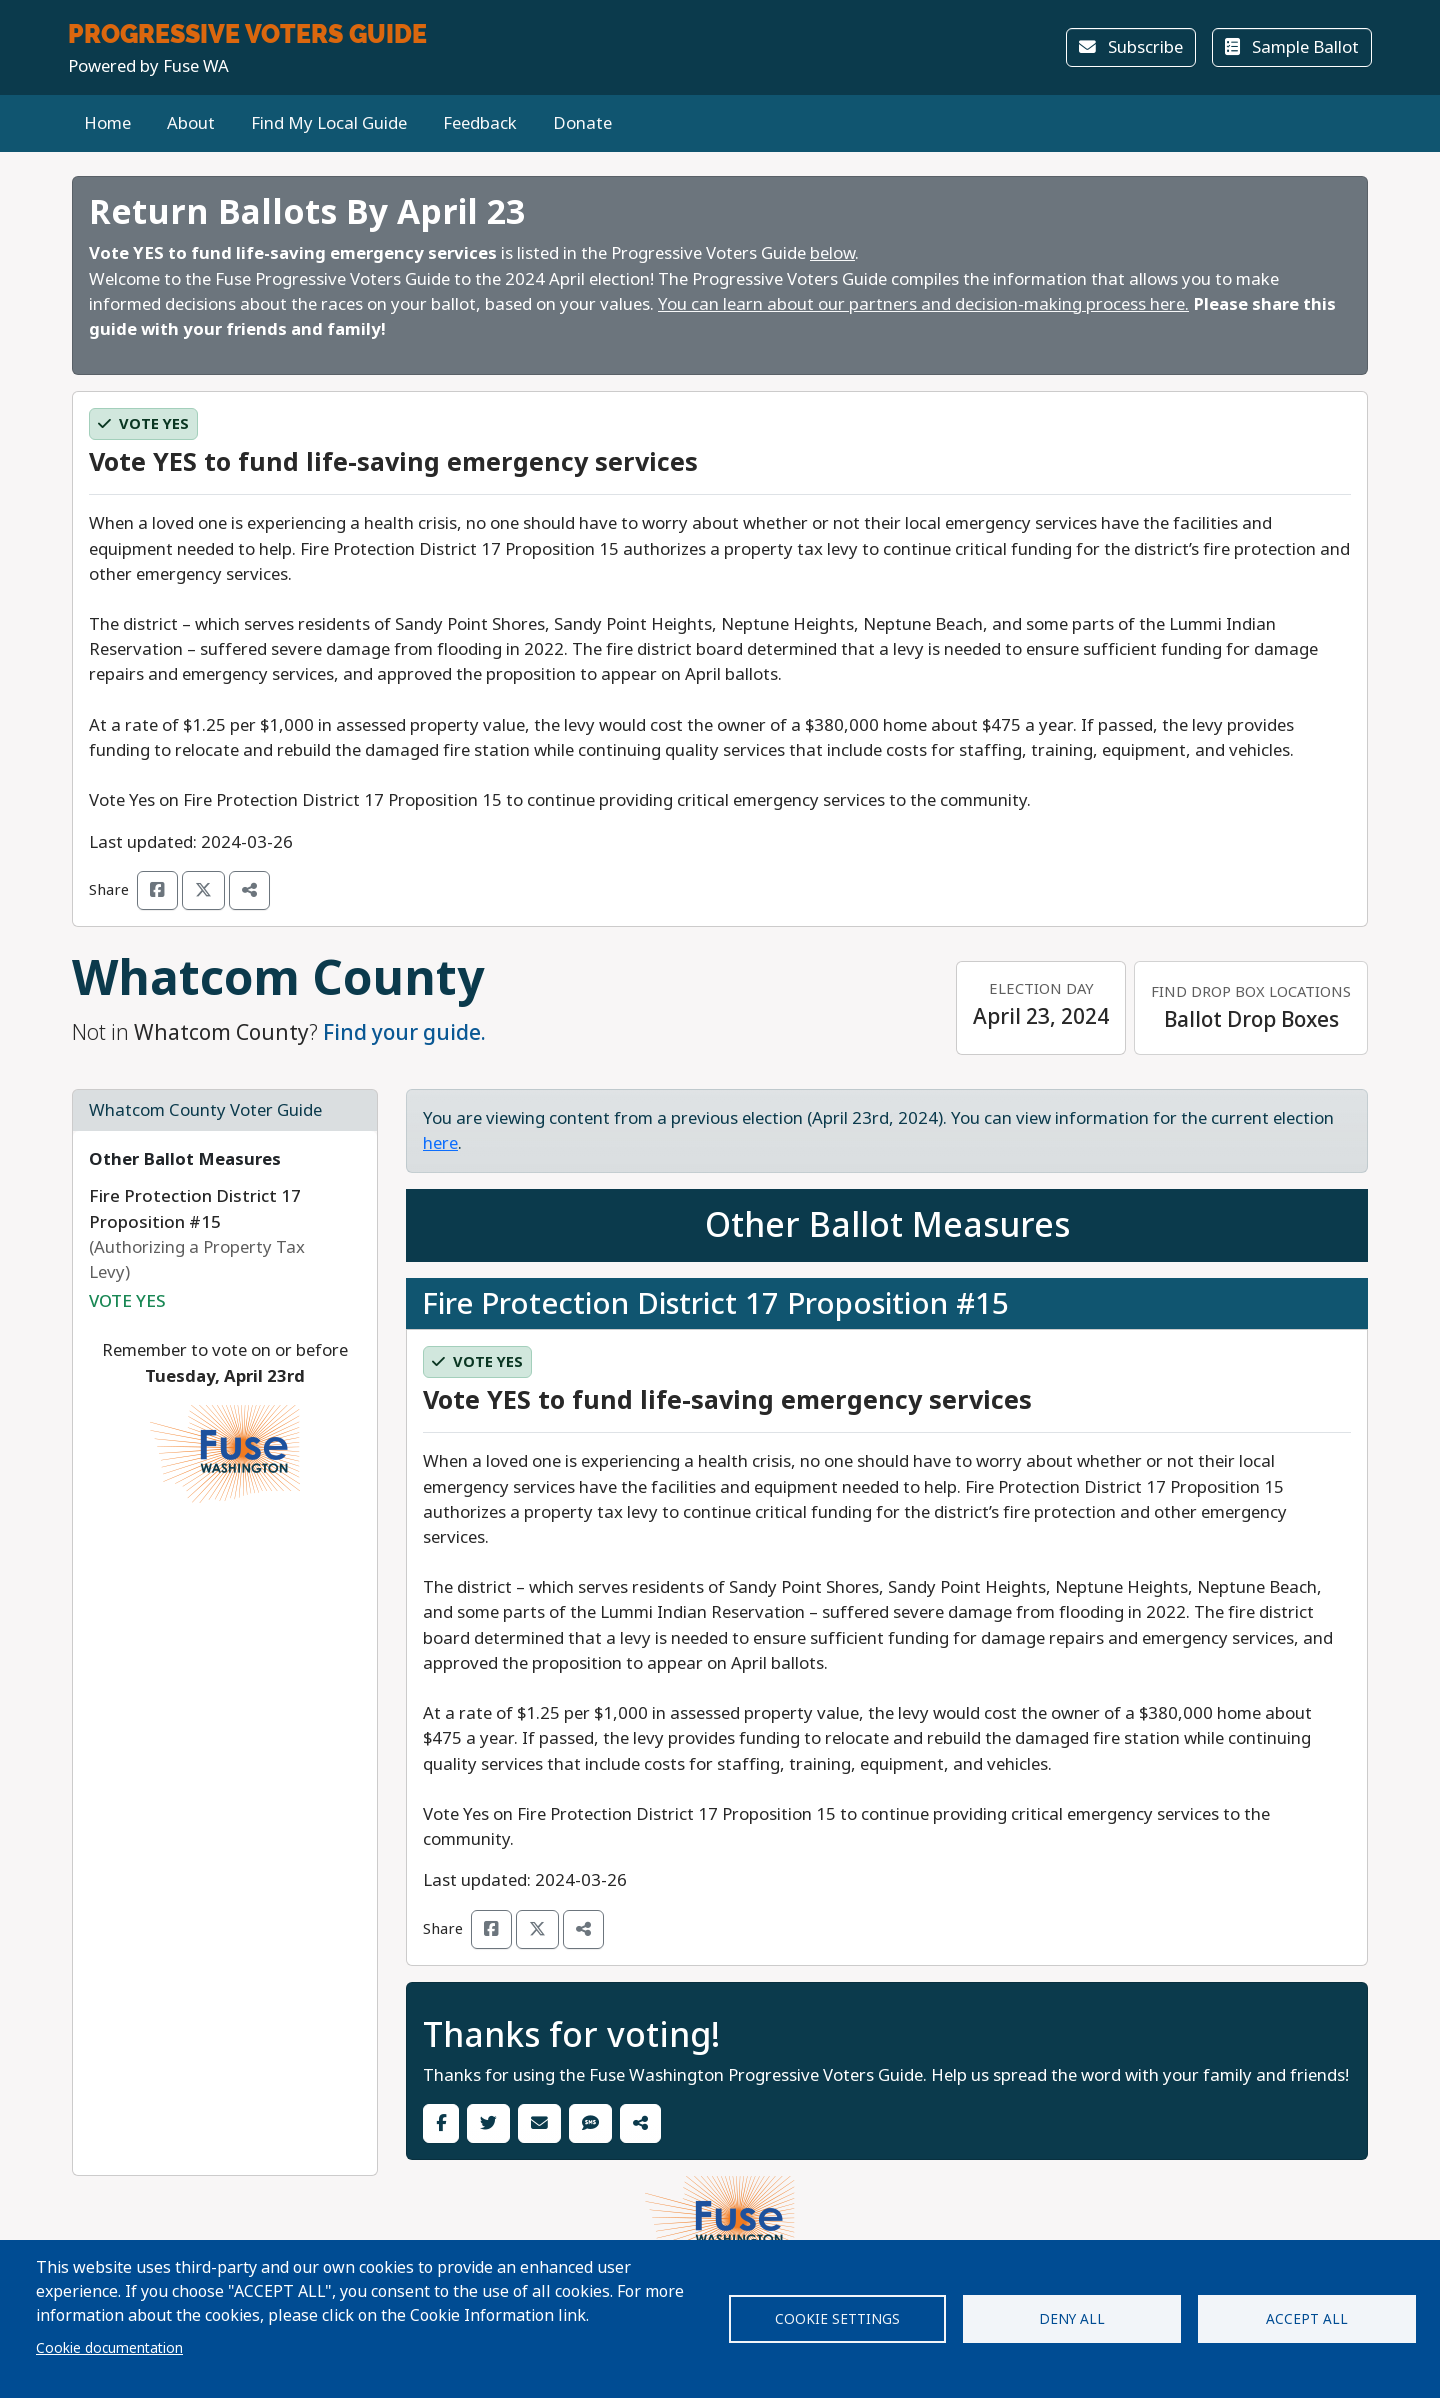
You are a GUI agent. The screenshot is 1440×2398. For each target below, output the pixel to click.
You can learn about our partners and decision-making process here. (923, 304)
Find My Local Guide (329, 123)
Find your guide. (404, 1032)
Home (107, 123)
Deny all (1072, 2319)
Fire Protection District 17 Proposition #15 (715, 1303)
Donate (582, 123)
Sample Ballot (1292, 47)
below (832, 253)
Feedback (480, 123)
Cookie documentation (109, 2348)
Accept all (1307, 2319)
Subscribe (1131, 47)
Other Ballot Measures (185, 1159)
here (440, 1143)
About (191, 123)
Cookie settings (837, 2319)
